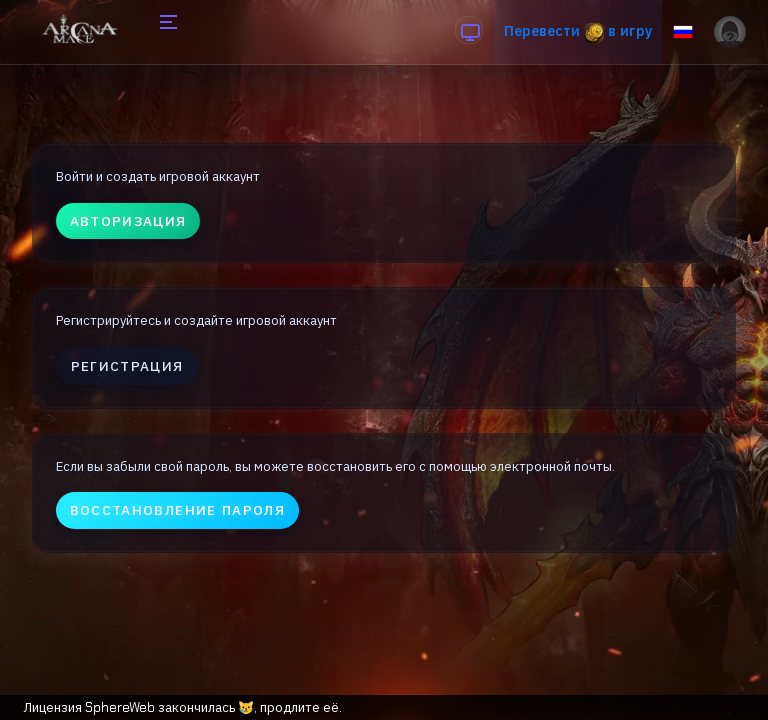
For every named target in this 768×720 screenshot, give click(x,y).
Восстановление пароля (178, 509)
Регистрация (127, 365)
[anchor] (469, 30)
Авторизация (128, 220)
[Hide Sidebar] (166, 32)
